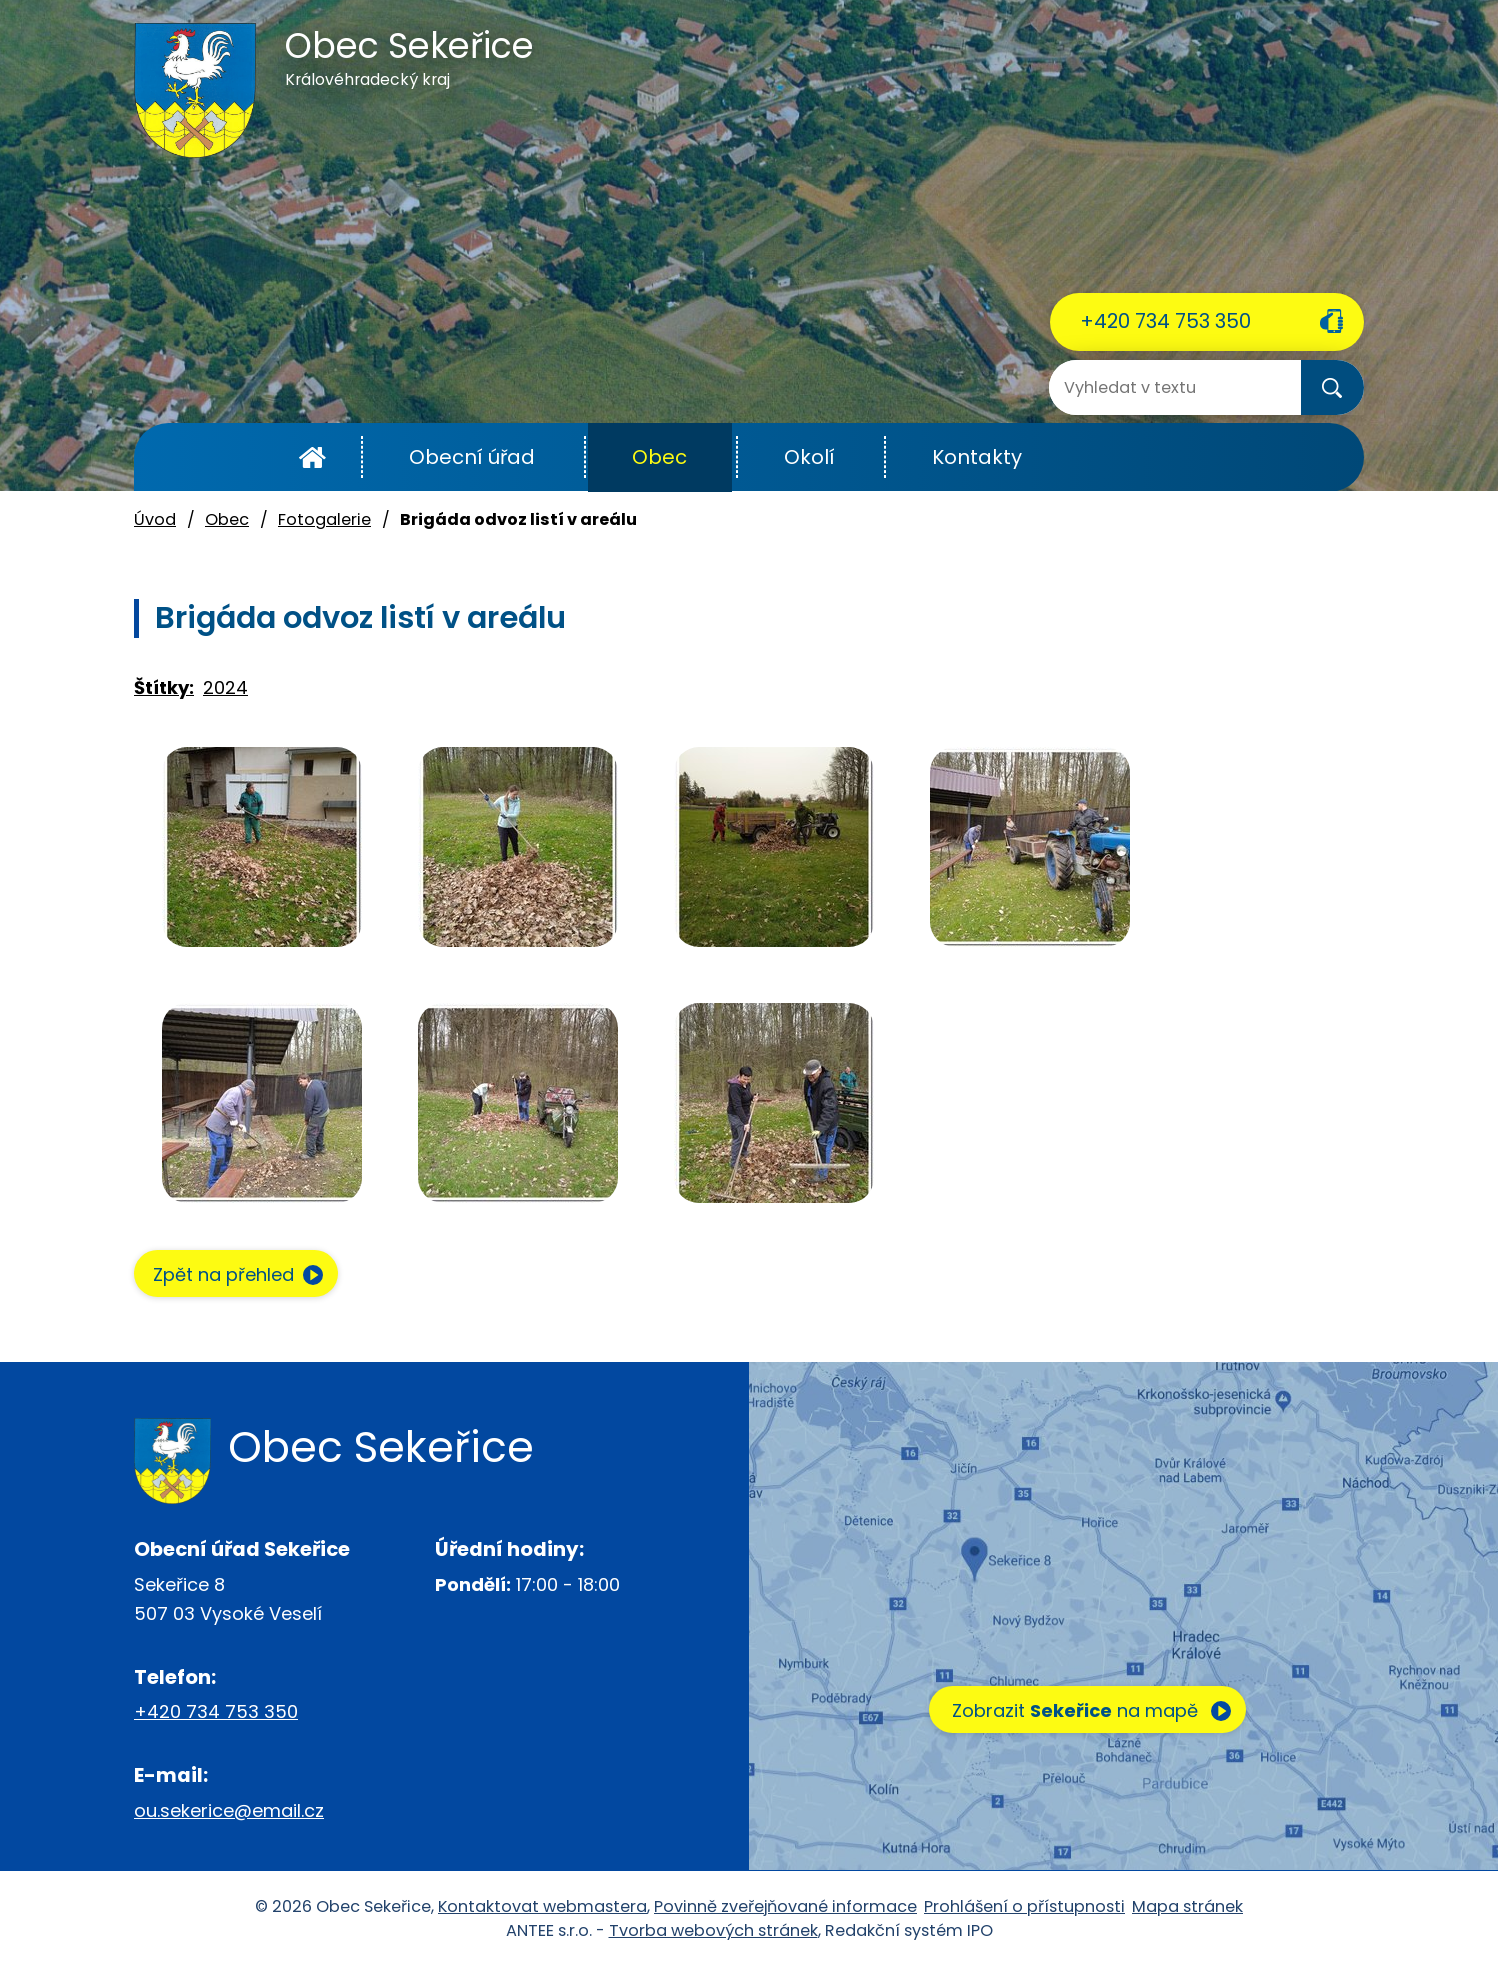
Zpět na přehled (231, 1275)
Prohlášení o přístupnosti (1024, 1908)
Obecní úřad (472, 457)
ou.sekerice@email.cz (229, 1812)
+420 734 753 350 (1165, 321)
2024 (225, 687)
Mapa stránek (1187, 1908)
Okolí (809, 457)
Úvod (312, 457)
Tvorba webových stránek (713, 1932)
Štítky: (164, 687)
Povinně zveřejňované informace (785, 1908)
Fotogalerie (324, 519)
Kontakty (977, 457)
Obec (659, 457)
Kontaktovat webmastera (542, 1908)
